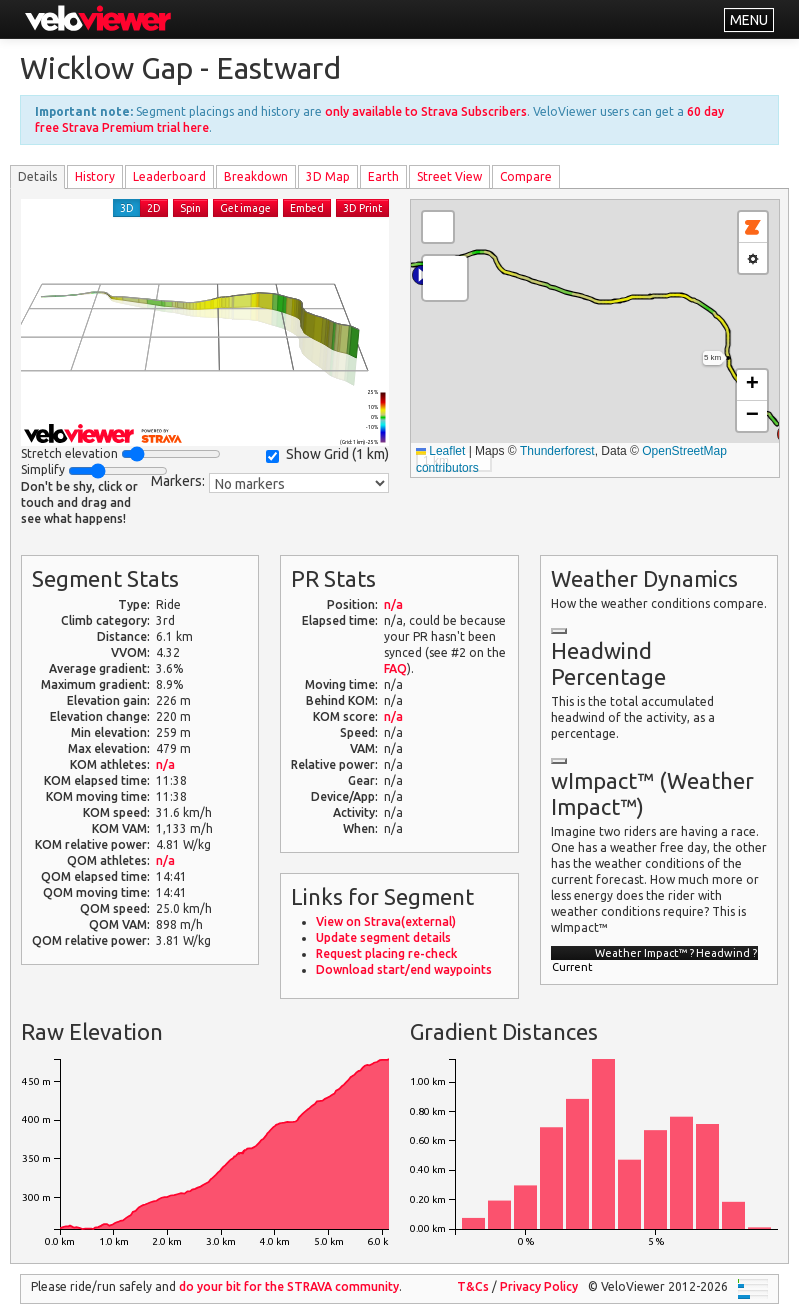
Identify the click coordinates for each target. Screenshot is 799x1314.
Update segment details (383, 937)
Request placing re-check (386, 953)
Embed (307, 208)
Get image (245, 208)
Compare (526, 176)
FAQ (395, 668)
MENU (749, 20)
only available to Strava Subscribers (426, 111)
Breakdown (256, 176)
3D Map (328, 176)
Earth (383, 176)
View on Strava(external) (386, 921)
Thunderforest (557, 451)
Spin (190, 208)
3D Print (362, 208)
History (95, 176)
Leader (169, 176)
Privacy (539, 1286)
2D (154, 208)
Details (37, 176)
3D (127, 208)
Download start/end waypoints (404, 969)
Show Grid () (327, 454)
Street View (449, 176)
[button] (445, 278)
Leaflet (440, 451)
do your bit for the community (289, 1286)
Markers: (178, 481)
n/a (165, 764)
